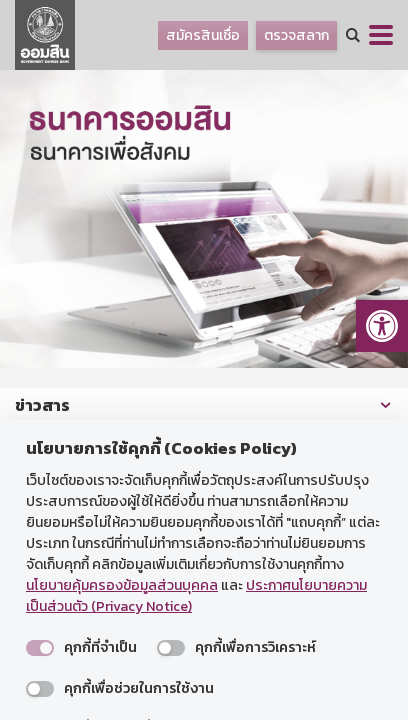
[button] (382, 326)
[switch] (40, 648)
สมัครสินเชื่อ (203, 35)
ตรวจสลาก (296, 35)
